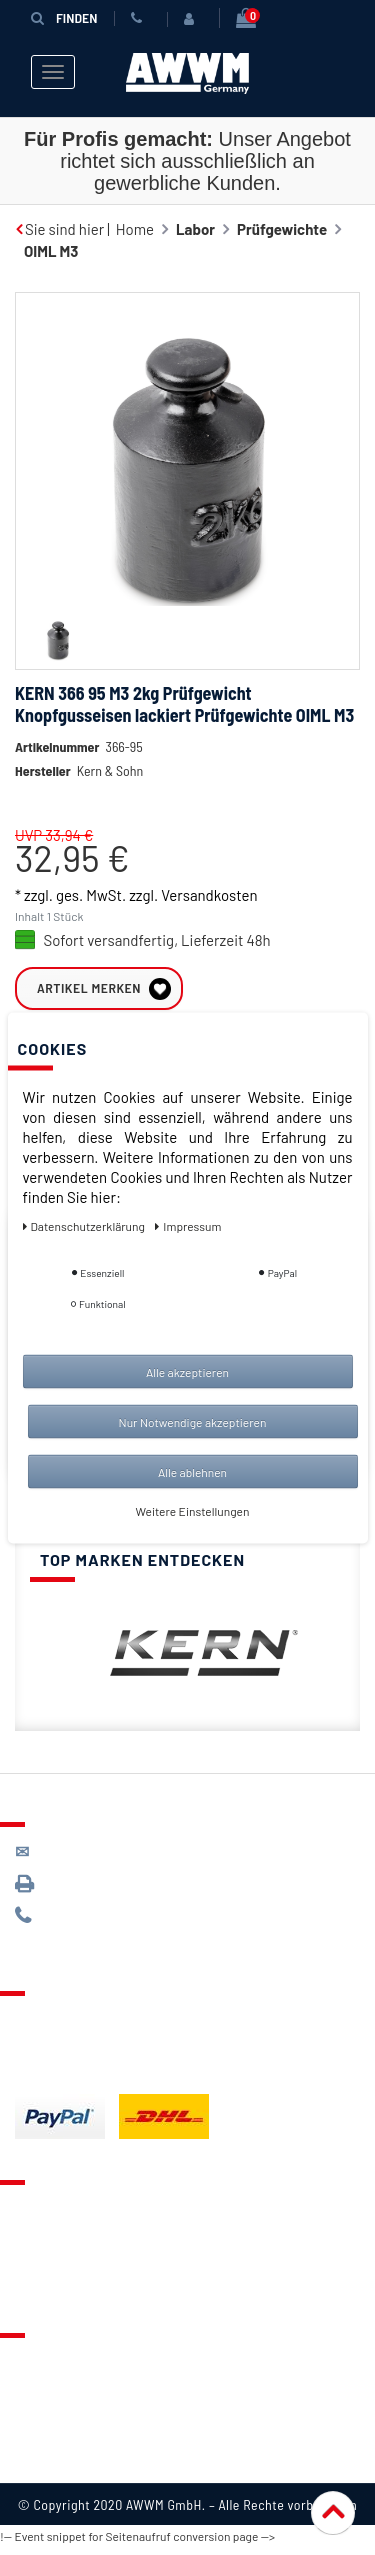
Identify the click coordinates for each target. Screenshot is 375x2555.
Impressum (52, 2460)
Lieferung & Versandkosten (106, 2018)
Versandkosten (209, 895)
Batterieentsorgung (80, 2068)
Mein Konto (52, 2282)
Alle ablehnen (192, 1471)
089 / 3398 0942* (92, 1883)
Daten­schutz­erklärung (85, 1225)
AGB (28, 2410)
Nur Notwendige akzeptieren (193, 1421)
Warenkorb (51, 2257)
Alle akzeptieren (187, 1371)
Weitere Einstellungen (193, 1510)
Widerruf (44, 2435)
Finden (64, 17)
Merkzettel (50, 2232)
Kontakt (41, 2207)
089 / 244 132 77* (90, 1915)
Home (135, 229)
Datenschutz (56, 2385)
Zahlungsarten (63, 2043)
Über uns (44, 2360)
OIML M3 (51, 251)
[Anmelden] (193, 19)
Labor (195, 229)
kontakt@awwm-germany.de (124, 1851)
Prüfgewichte (282, 229)
